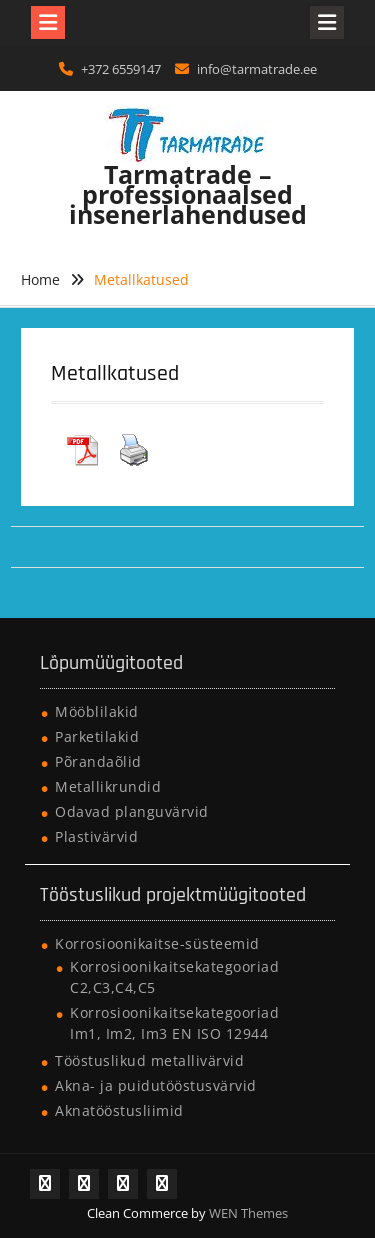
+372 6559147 (121, 69)
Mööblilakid (97, 711)
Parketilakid (97, 736)
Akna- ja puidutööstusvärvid (156, 1085)
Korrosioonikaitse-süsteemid (157, 943)
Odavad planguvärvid (132, 811)
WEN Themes (248, 1213)
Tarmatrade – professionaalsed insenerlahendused (188, 194)
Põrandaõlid (98, 761)
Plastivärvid (96, 836)
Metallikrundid (108, 786)
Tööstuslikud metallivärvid (149, 1060)
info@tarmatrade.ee (257, 69)
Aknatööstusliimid (119, 1110)
